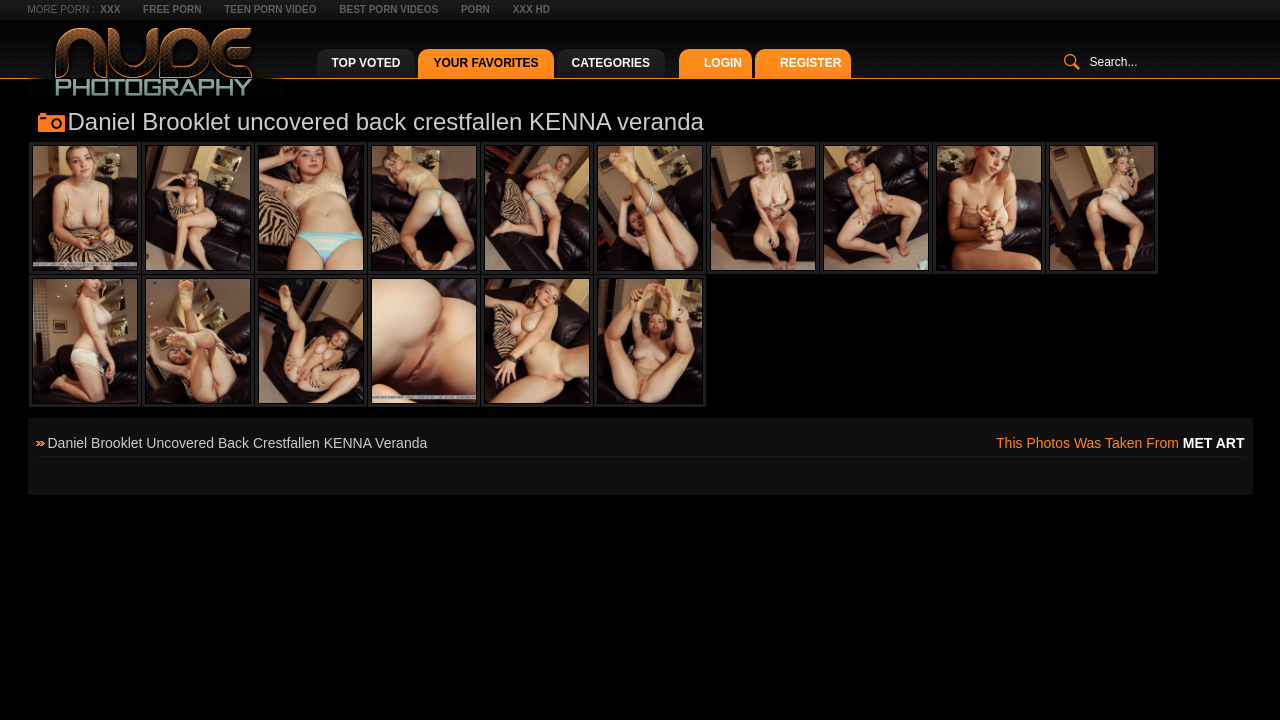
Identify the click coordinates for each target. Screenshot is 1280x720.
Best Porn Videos (388, 9)
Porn (475, 9)
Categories (611, 63)
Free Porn (172, 9)
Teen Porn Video (270, 9)
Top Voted (366, 63)
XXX (110, 9)
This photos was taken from (1120, 443)
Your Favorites (485, 63)
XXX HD (531, 9)
